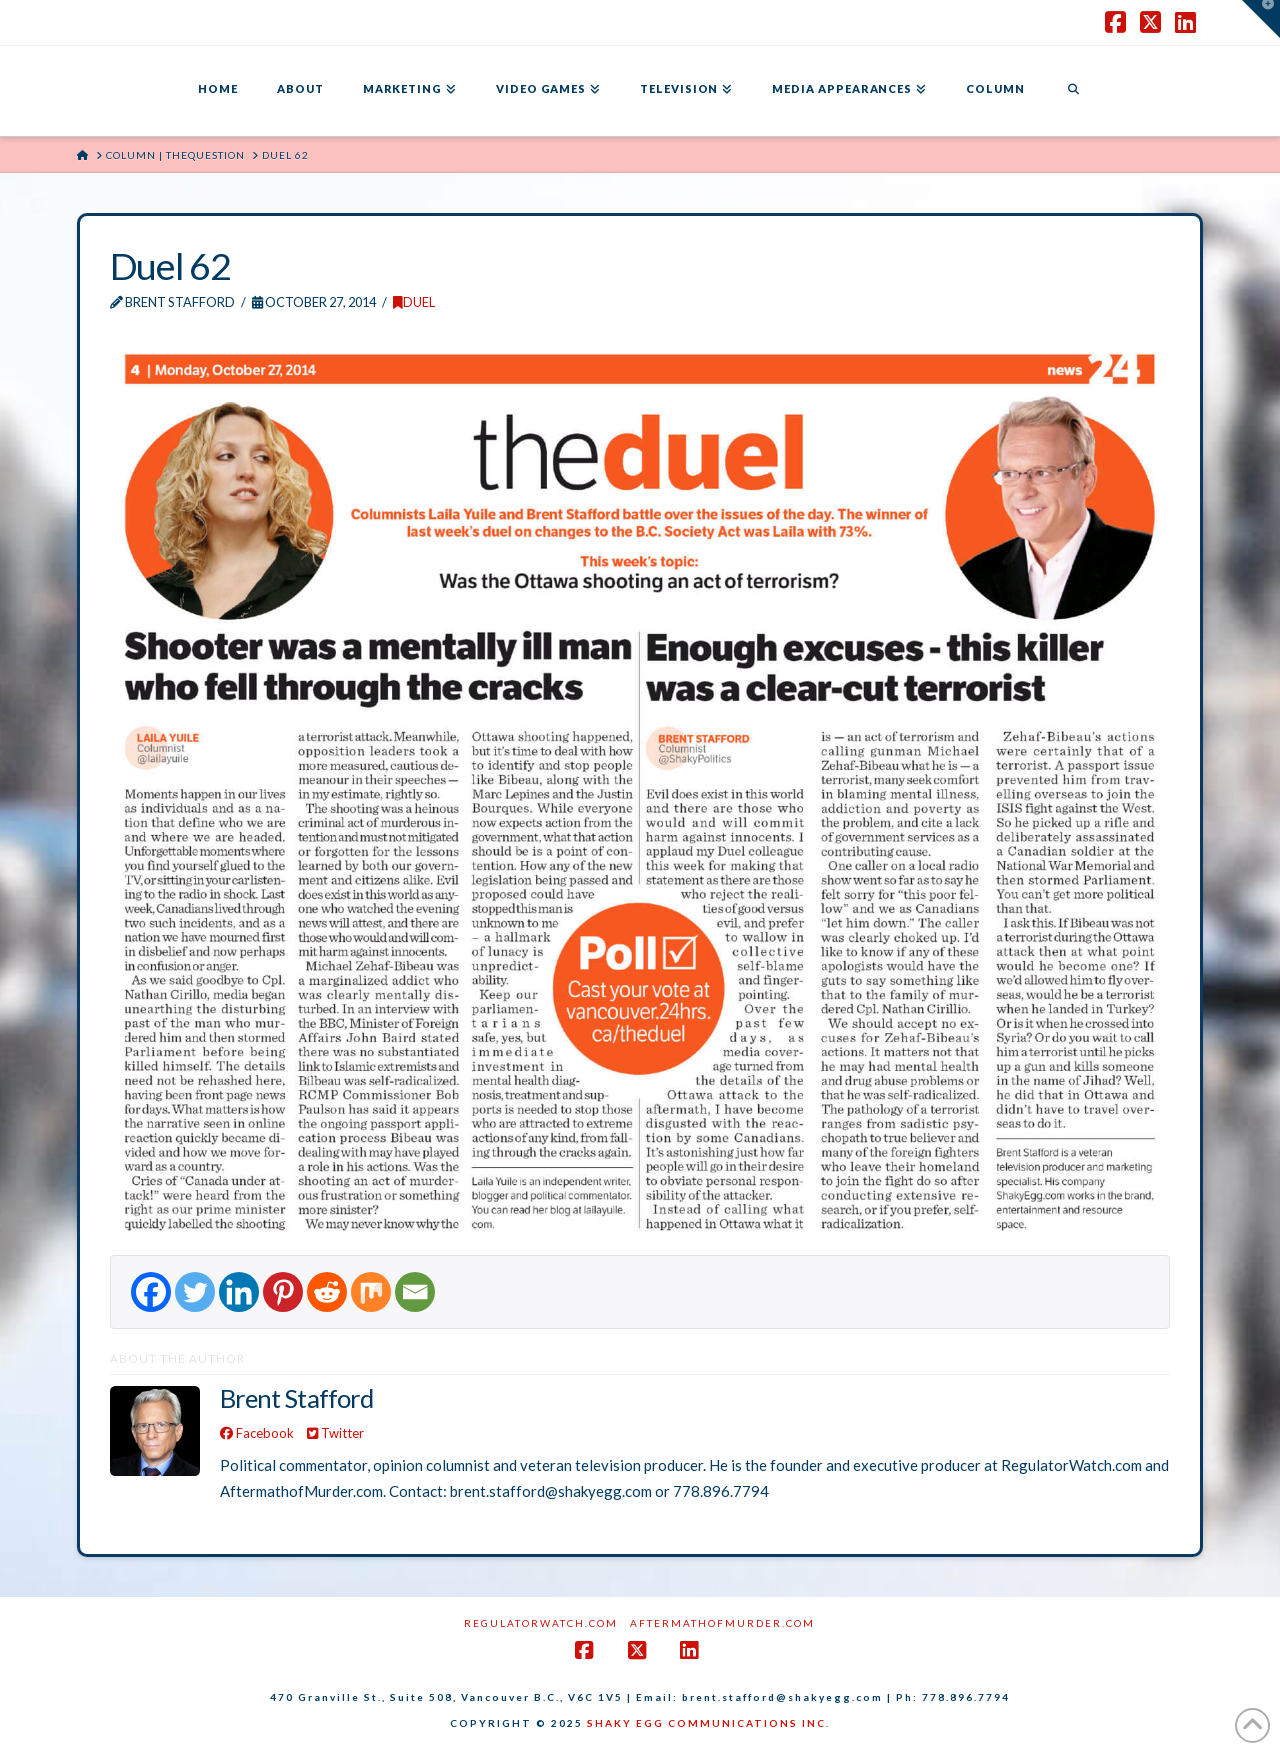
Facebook (257, 1433)
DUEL (414, 302)
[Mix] (371, 1292)
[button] (1261, 19)
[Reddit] (327, 1292)
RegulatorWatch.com (541, 1623)
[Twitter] (195, 1292)
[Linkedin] (239, 1292)
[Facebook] (151, 1292)
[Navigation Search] (1073, 91)
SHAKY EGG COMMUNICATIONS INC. (708, 1723)
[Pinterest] (283, 1292)
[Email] (415, 1292)
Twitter (335, 1433)
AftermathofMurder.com (722, 1623)
